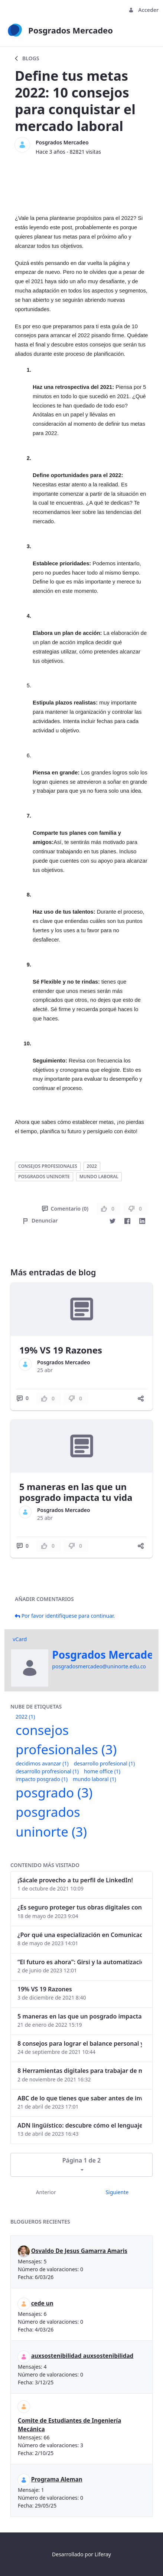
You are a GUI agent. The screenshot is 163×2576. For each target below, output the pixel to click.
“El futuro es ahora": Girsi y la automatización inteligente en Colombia (79, 1962)
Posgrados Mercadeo (62, 142)
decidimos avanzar (42, 1763)
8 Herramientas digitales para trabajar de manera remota (79, 2071)
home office (102, 1771)
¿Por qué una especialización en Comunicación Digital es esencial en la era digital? (79, 1935)
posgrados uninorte (44, 1176)
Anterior (46, 2192)
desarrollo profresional (47, 1771)
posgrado (54, 1792)
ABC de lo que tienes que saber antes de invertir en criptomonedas (79, 2098)
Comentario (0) (65, 1208)
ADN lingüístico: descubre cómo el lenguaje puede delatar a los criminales (79, 2125)
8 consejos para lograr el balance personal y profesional (79, 2043)
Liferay (103, 2554)
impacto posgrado (42, 1779)
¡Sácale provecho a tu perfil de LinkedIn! (75, 1880)
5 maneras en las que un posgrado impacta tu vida (76, 1491)
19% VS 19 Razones (60, 1350)
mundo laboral (98, 1176)
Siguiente (116, 2192)
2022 (92, 1166)
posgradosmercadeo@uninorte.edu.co (99, 1666)
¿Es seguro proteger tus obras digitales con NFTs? (79, 1907)
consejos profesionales (47, 1166)
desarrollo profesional (104, 1763)
